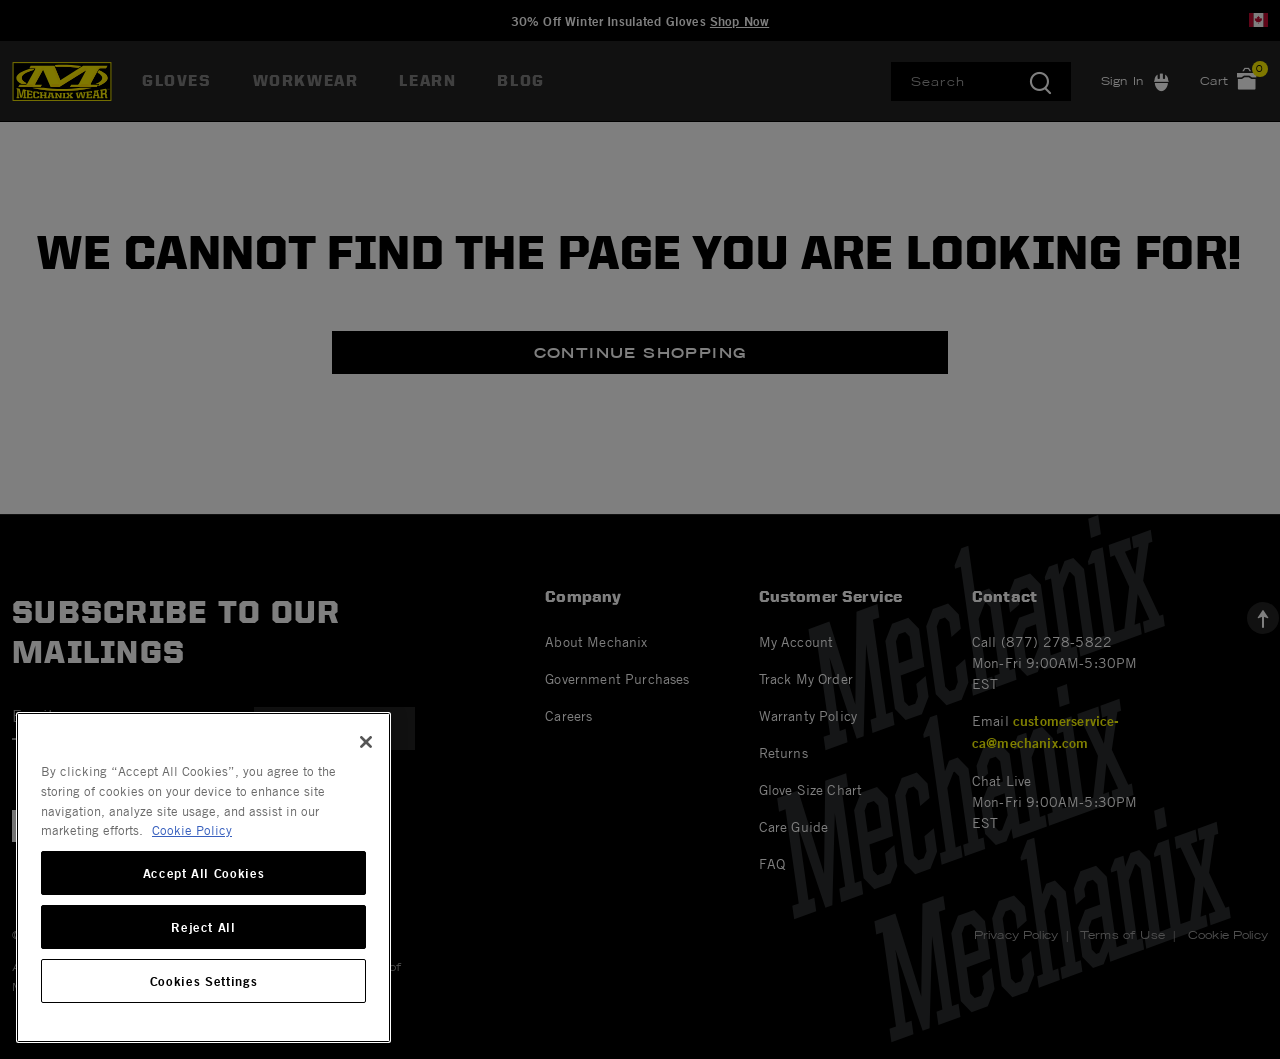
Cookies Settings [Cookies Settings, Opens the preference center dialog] (204, 981)
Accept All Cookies (204, 873)
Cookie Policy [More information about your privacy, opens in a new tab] (192, 830)
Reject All (203, 927)
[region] (203, 877)
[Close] (366, 742)
